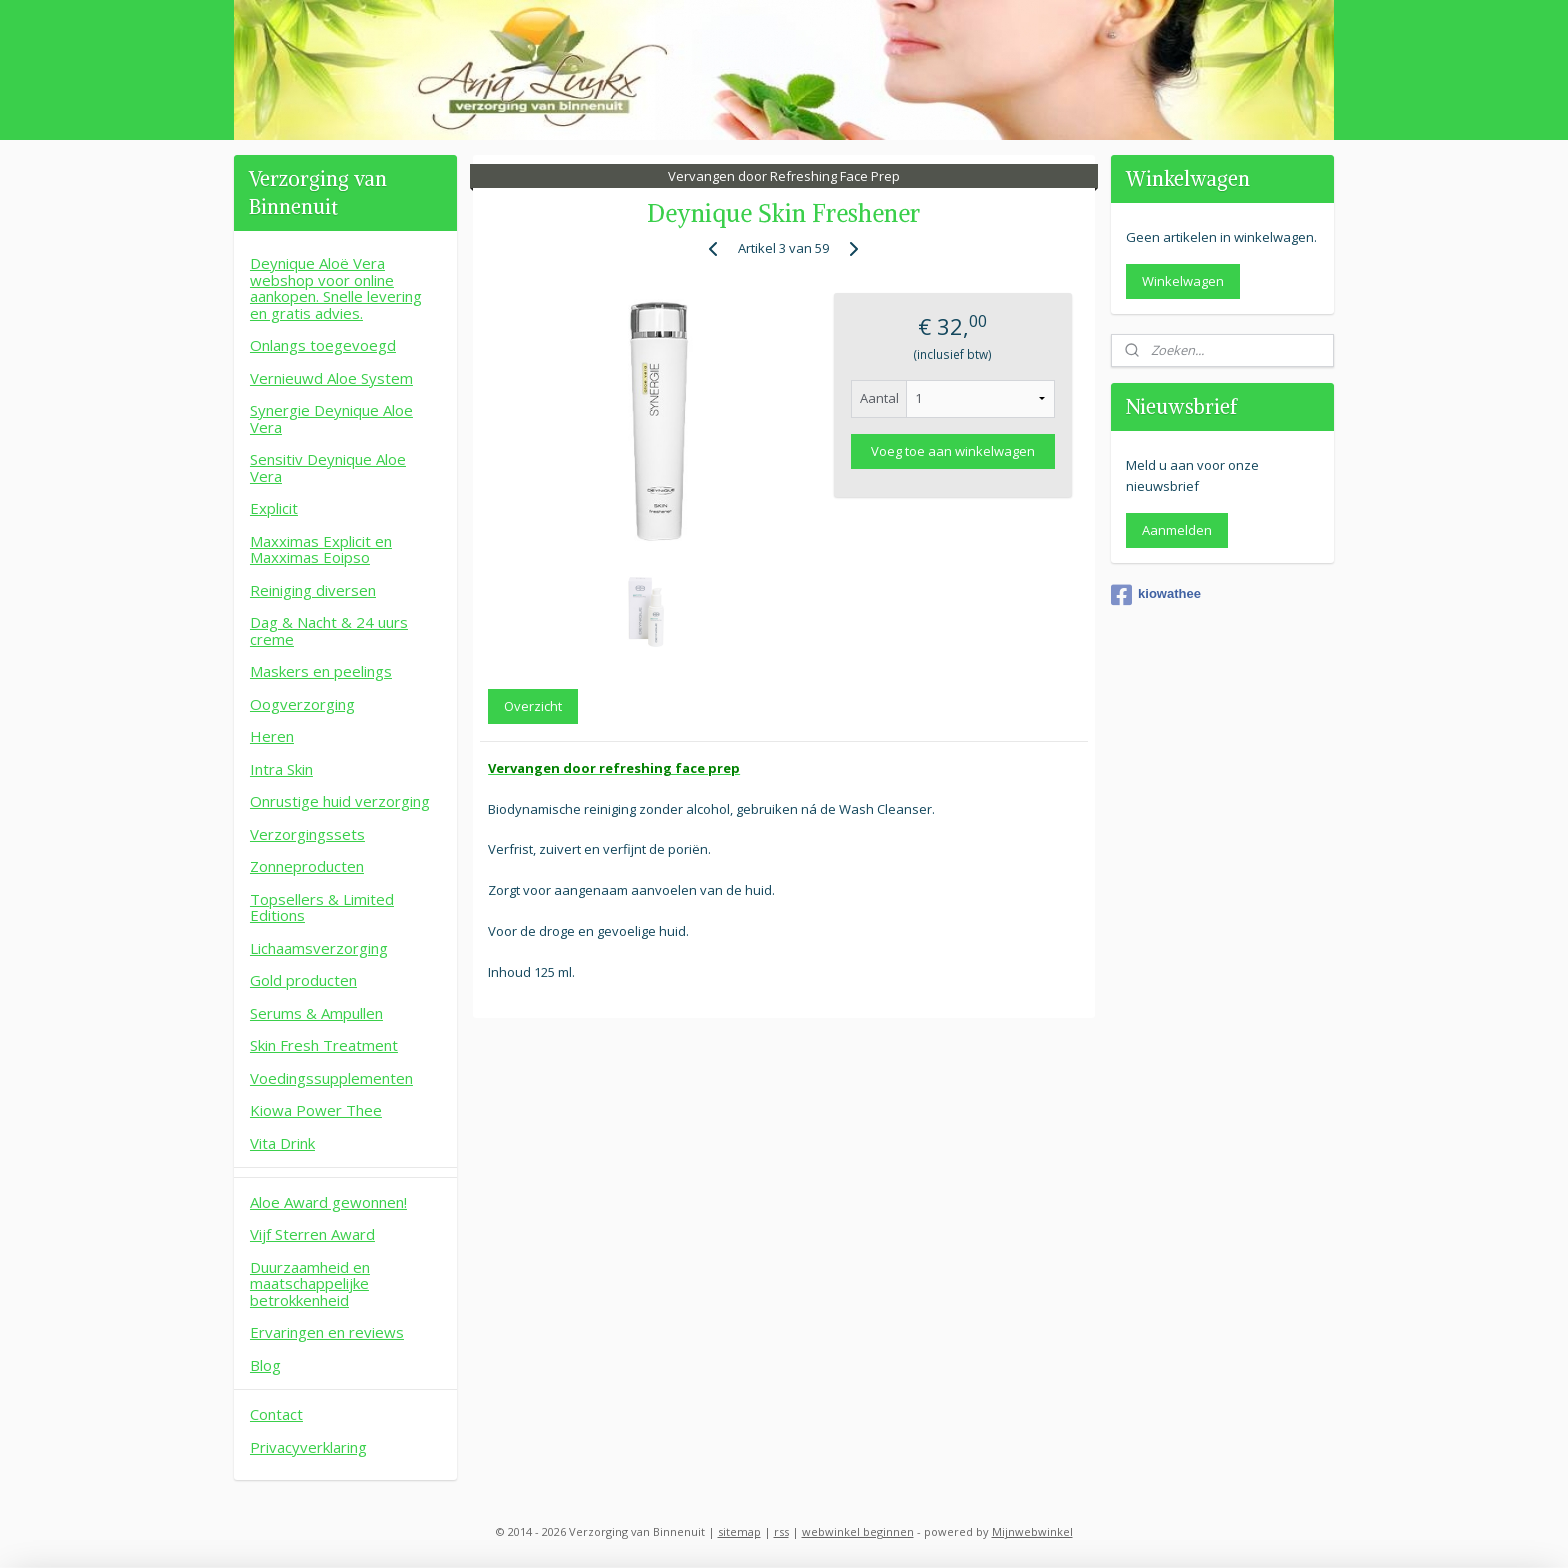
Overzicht (533, 706)
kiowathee (1156, 595)
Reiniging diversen (313, 590)
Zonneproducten (307, 866)
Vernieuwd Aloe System (331, 378)
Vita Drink (282, 1143)
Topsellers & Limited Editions (322, 907)
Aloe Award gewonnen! (328, 1202)
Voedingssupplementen (331, 1078)
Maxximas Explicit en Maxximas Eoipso (321, 549)
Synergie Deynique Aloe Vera (331, 418)
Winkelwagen (1183, 281)
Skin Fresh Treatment (324, 1045)
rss (781, 1531)
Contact (276, 1414)
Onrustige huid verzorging (340, 801)
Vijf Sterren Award (312, 1234)
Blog (265, 1365)
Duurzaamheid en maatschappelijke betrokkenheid (310, 1283)
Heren (272, 736)
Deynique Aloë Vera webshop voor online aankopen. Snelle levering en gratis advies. (336, 288)
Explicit (274, 508)
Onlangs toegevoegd (323, 345)
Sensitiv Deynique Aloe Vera (328, 467)
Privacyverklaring (308, 1447)
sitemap (739, 1531)
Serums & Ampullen (316, 1013)
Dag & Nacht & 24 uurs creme (329, 630)
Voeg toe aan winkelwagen (953, 451)
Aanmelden (1177, 530)
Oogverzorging (302, 704)
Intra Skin (281, 769)
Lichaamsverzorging (319, 948)
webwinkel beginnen (858, 1531)
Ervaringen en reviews (327, 1332)
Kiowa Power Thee (316, 1110)
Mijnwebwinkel (1032, 1531)
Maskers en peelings (321, 671)
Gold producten (303, 980)
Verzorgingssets (307, 834)
